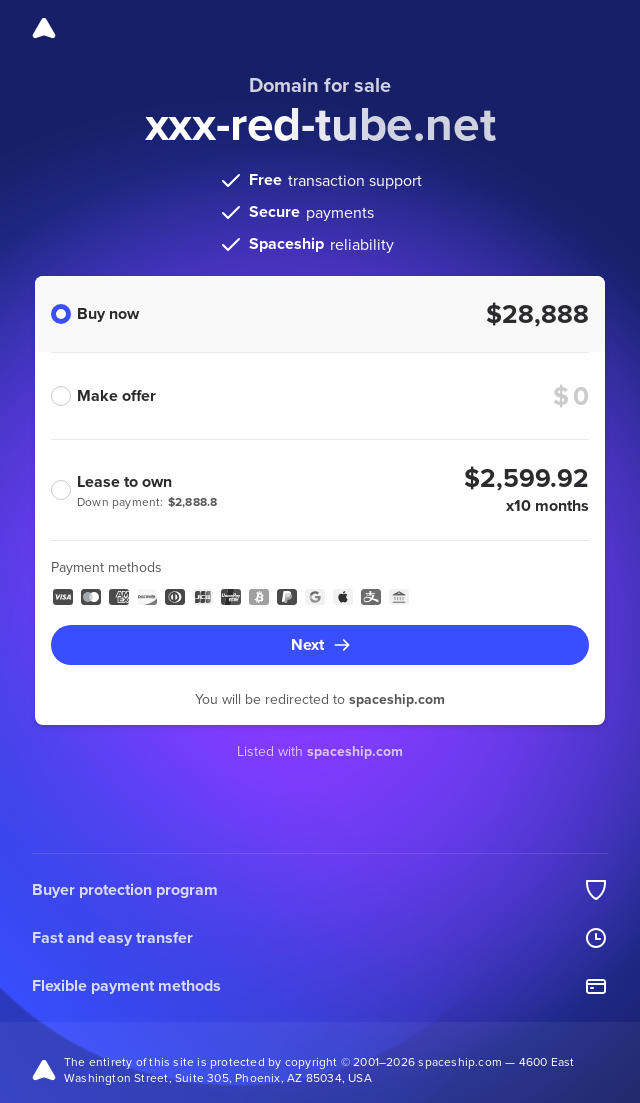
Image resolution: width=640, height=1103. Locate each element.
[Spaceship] (44, 28)
